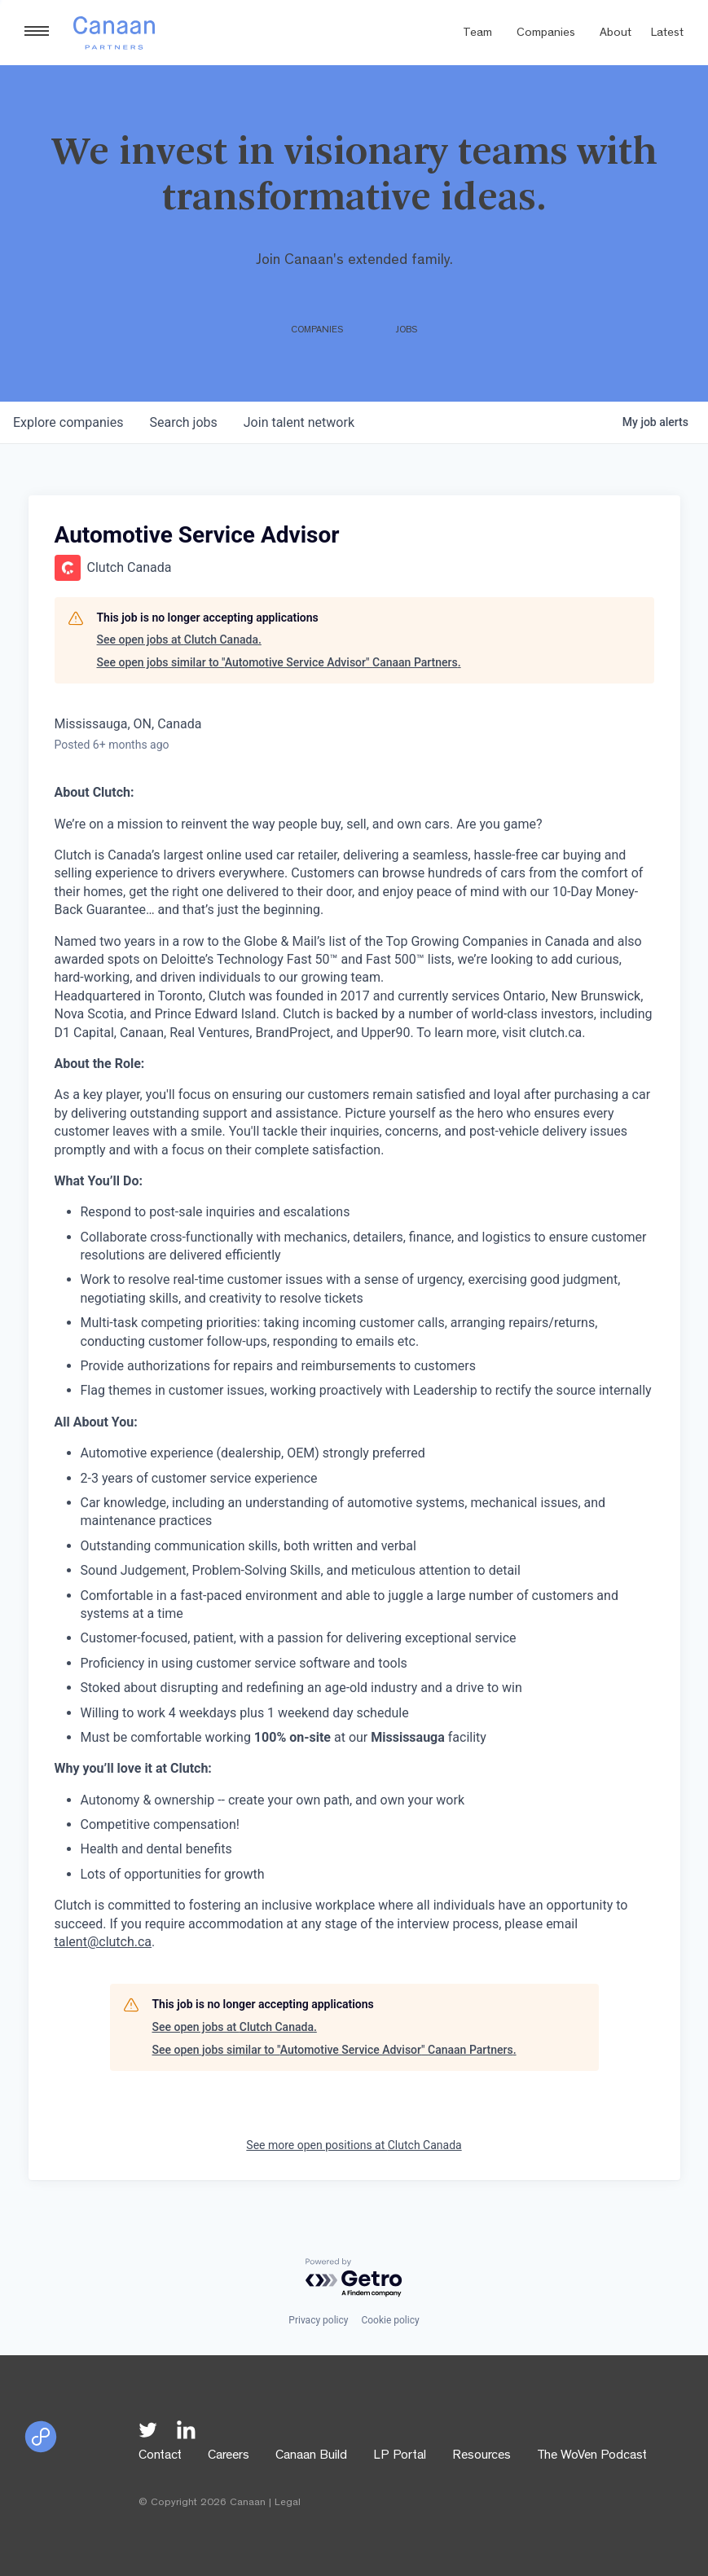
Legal (288, 2503)
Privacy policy (318, 2320)
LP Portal (399, 2456)
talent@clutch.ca (103, 1942)
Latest (667, 34)
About (615, 34)
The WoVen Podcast (592, 2456)
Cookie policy (390, 2320)
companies (68, 422)
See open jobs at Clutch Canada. (179, 639)
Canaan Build (311, 2456)
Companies (546, 34)
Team (477, 34)
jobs (183, 422)
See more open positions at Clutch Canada (353, 2145)
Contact (160, 2456)
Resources (481, 2456)
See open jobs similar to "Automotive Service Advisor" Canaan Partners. (279, 662)
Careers (228, 2456)
